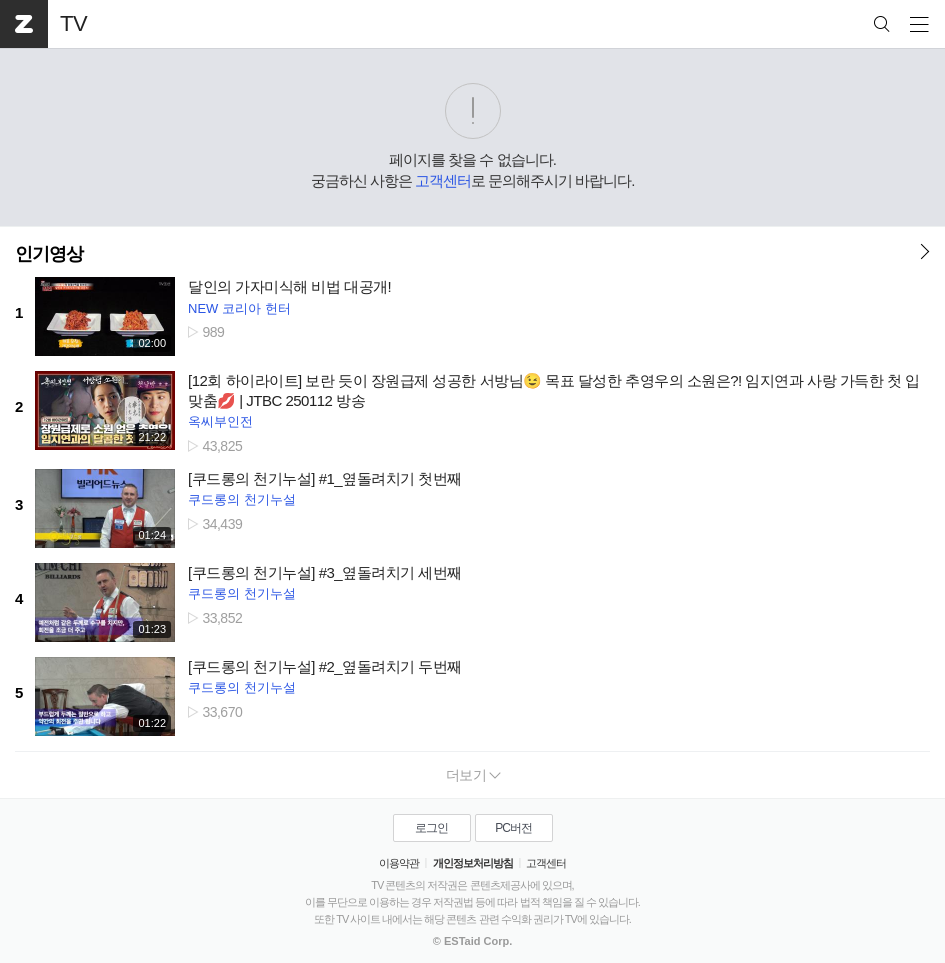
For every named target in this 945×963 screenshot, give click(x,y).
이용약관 (399, 863)
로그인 (431, 828)
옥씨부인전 (220, 421)
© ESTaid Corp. (472, 941)
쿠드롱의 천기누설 (242, 499)
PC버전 (513, 828)
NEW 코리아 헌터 (239, 308)
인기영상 (49, 254)
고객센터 (443, 180)
